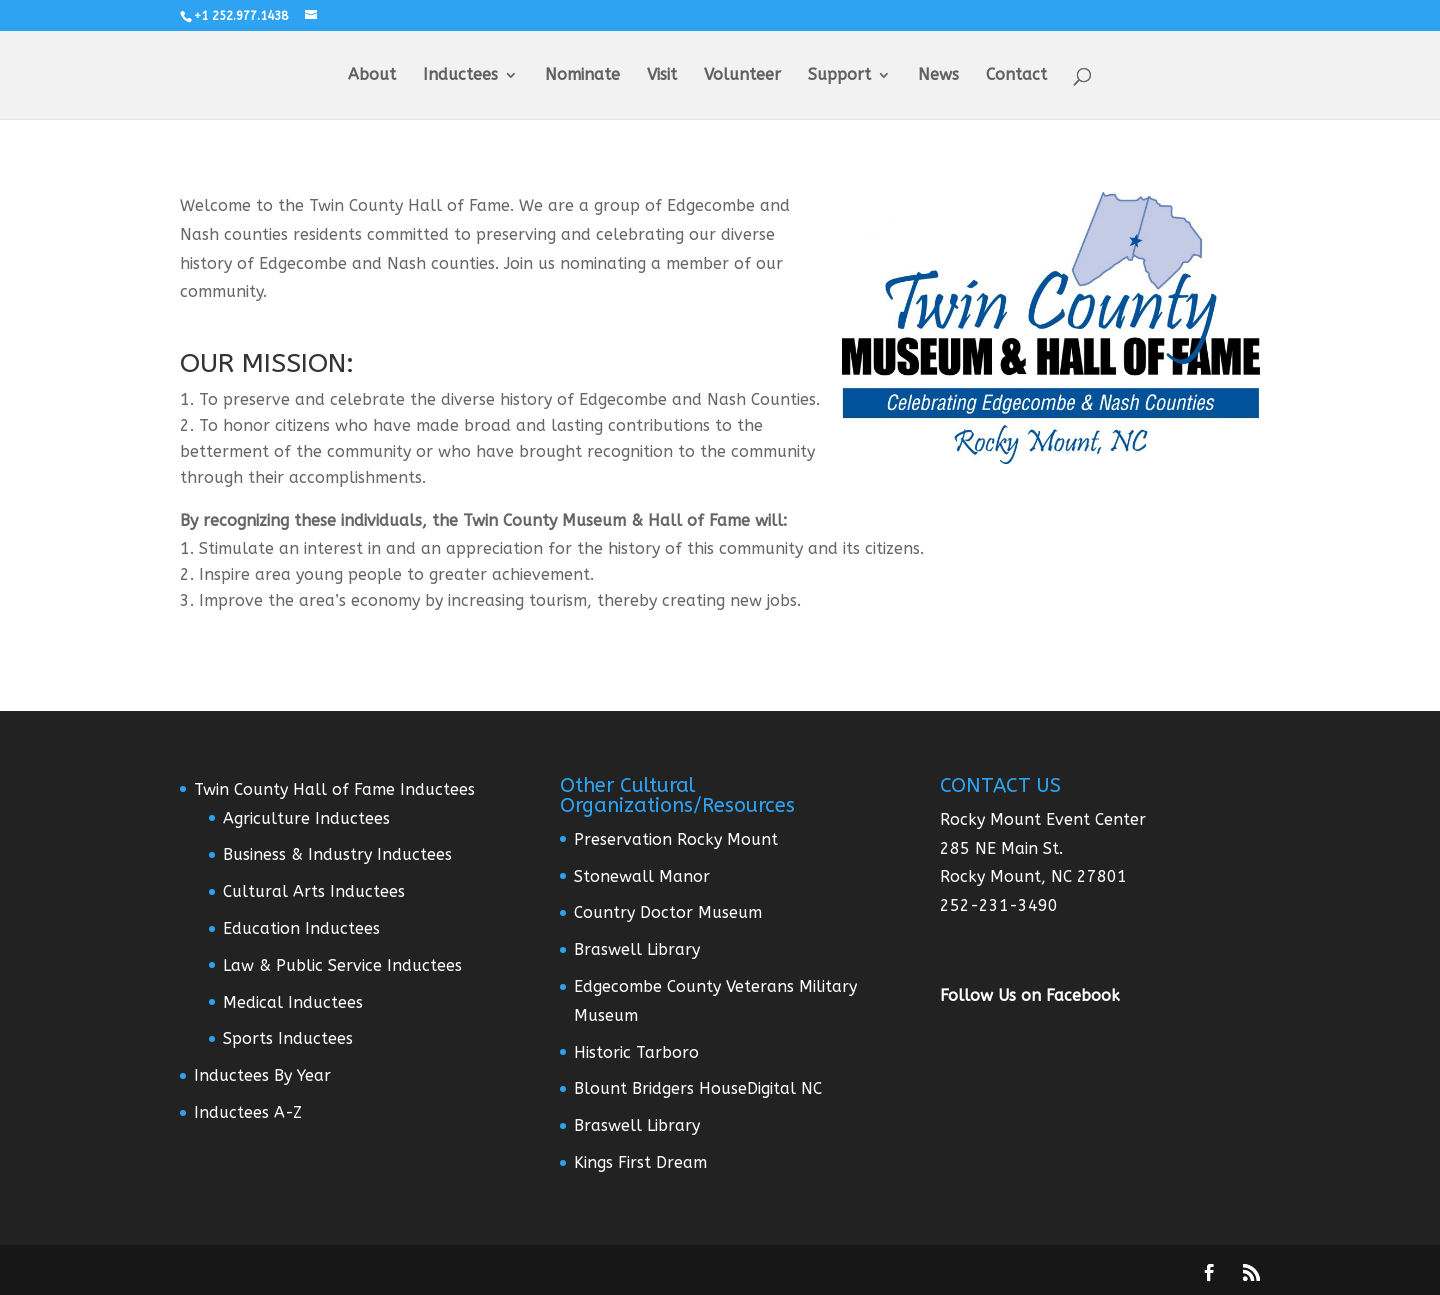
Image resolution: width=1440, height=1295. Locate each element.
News (938, 76)
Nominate (582, 76)
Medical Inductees (293, 1002)
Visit (662, 76)
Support (839, 76)
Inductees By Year (262, 1075)
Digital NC (784, 1088)
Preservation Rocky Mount (676, 839)
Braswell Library (637, 949)
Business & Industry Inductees (337, 854)
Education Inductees (301, 928)
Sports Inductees (288, 1038)
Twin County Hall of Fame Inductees (334, 789)
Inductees (460, 76)
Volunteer (742, 76)
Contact (1016, 76)
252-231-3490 (999, 905)
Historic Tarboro (636, 1052)
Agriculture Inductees (306, 818)
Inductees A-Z (248, 1112)
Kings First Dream (640, 1162)
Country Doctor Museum (668, 912)
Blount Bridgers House (660, 1088)
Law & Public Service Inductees (342, 965)
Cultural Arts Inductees (314, 891)
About (372, 76)
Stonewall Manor (642, 876)
